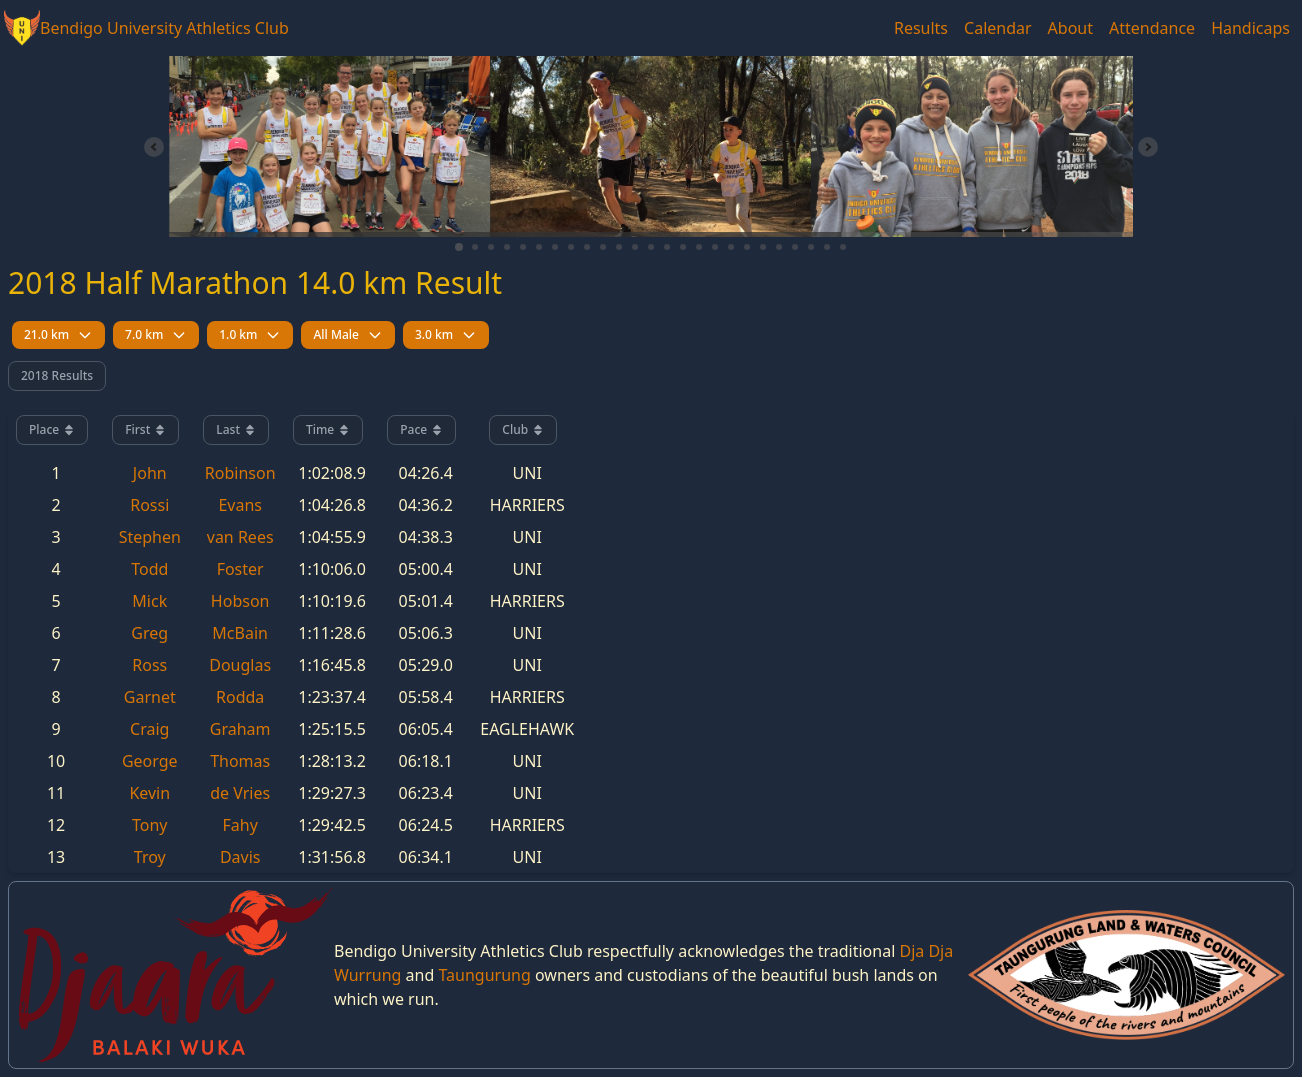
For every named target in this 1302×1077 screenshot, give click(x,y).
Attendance (1152, 28)
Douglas (240, 665)
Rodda (240, 697)
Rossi (149, 505)
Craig (149, 729)
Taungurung (484, 975)
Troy (150, 857)
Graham (240, 729)
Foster (240, 569)
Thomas (240, 761)
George (150, 761)
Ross (149, 665)
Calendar (998, 28)
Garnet (150, 697)
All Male (347, 334)
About (1070, 28)
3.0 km (446, 334)
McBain (240, 633)
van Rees (240, 537)
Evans (240, 505)
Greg (149, 633)
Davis (240, 857)
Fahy (240, 825)
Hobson (240, 601)
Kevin (149, 793)
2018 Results (57, 375)
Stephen (150, 537)
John (150, 473)
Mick (149, 601)
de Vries (240, 793)
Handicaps (1250, 28)
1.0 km (250, 334)
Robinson (240, 473)
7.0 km (156, 334)
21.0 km (58, 334)
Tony (150, 825)
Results (921, 28)
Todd (149, 569)
